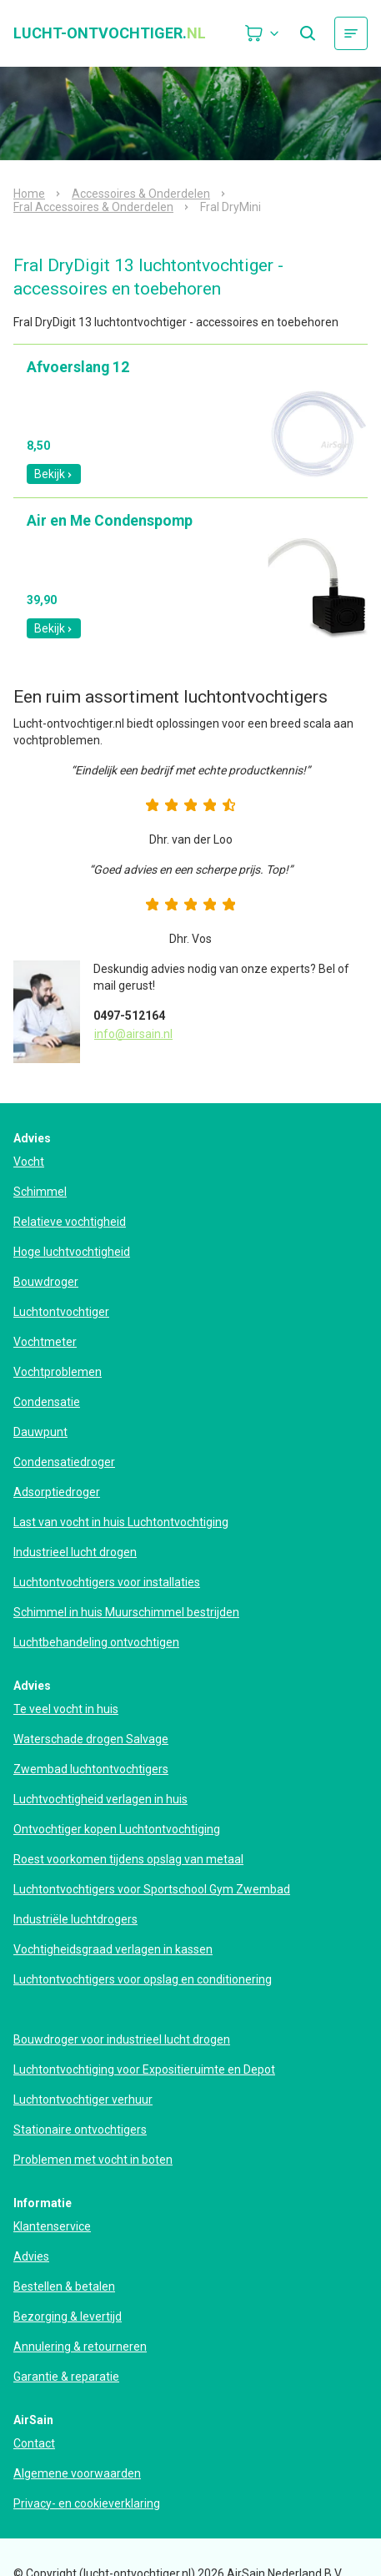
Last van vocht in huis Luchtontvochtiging (120, 1522)
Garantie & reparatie (66, 2376)
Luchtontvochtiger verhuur (83, 2099)
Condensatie (46, 1402)
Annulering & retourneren (80, 2346)
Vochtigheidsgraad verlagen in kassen (113, 1949)
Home (29, 193)
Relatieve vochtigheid (69, 1221)
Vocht (28, 1161)
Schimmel (40, 1191)
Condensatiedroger (64, 1462)
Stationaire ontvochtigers (80, 2129)
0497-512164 (129, 1015)
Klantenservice (52, 2226)
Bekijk (53, 474)
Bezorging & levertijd (67, 2316)
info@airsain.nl (133, 1034)
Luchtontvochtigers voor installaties (106, 1582)
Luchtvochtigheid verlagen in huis (100, 1799)
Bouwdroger (45, 1281)
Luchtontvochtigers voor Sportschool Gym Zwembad (151, 1889)
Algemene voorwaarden (77, 2473)
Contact (34, 2443)
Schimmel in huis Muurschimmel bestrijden (126, 1612)
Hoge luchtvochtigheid (71, 1251)
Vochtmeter (45, 1341)
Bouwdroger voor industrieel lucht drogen (121, 2039)
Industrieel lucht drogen (75, 1552)
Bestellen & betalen (64, 2286)
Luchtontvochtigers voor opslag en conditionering (142, 1979)
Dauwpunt (40, 1432)
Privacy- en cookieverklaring (86, 2503)
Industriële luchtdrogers (75, 1919)
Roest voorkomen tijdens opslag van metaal (128, 1859)
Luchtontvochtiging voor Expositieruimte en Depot (144, 2069)
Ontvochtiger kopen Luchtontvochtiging (116, 1829)
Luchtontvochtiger (61, 1311)
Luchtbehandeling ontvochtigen (96, 1642)
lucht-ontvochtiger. (109, 33)
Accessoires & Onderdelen (141, 193)
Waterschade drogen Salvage (90, 1739)
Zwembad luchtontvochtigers (90, 1769)
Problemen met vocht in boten (93, 2159)
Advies (31, 2256)
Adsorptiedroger (56, 1492)
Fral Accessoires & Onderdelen (93, 207)
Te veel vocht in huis (65, 1709)
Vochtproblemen (57, 1372)
